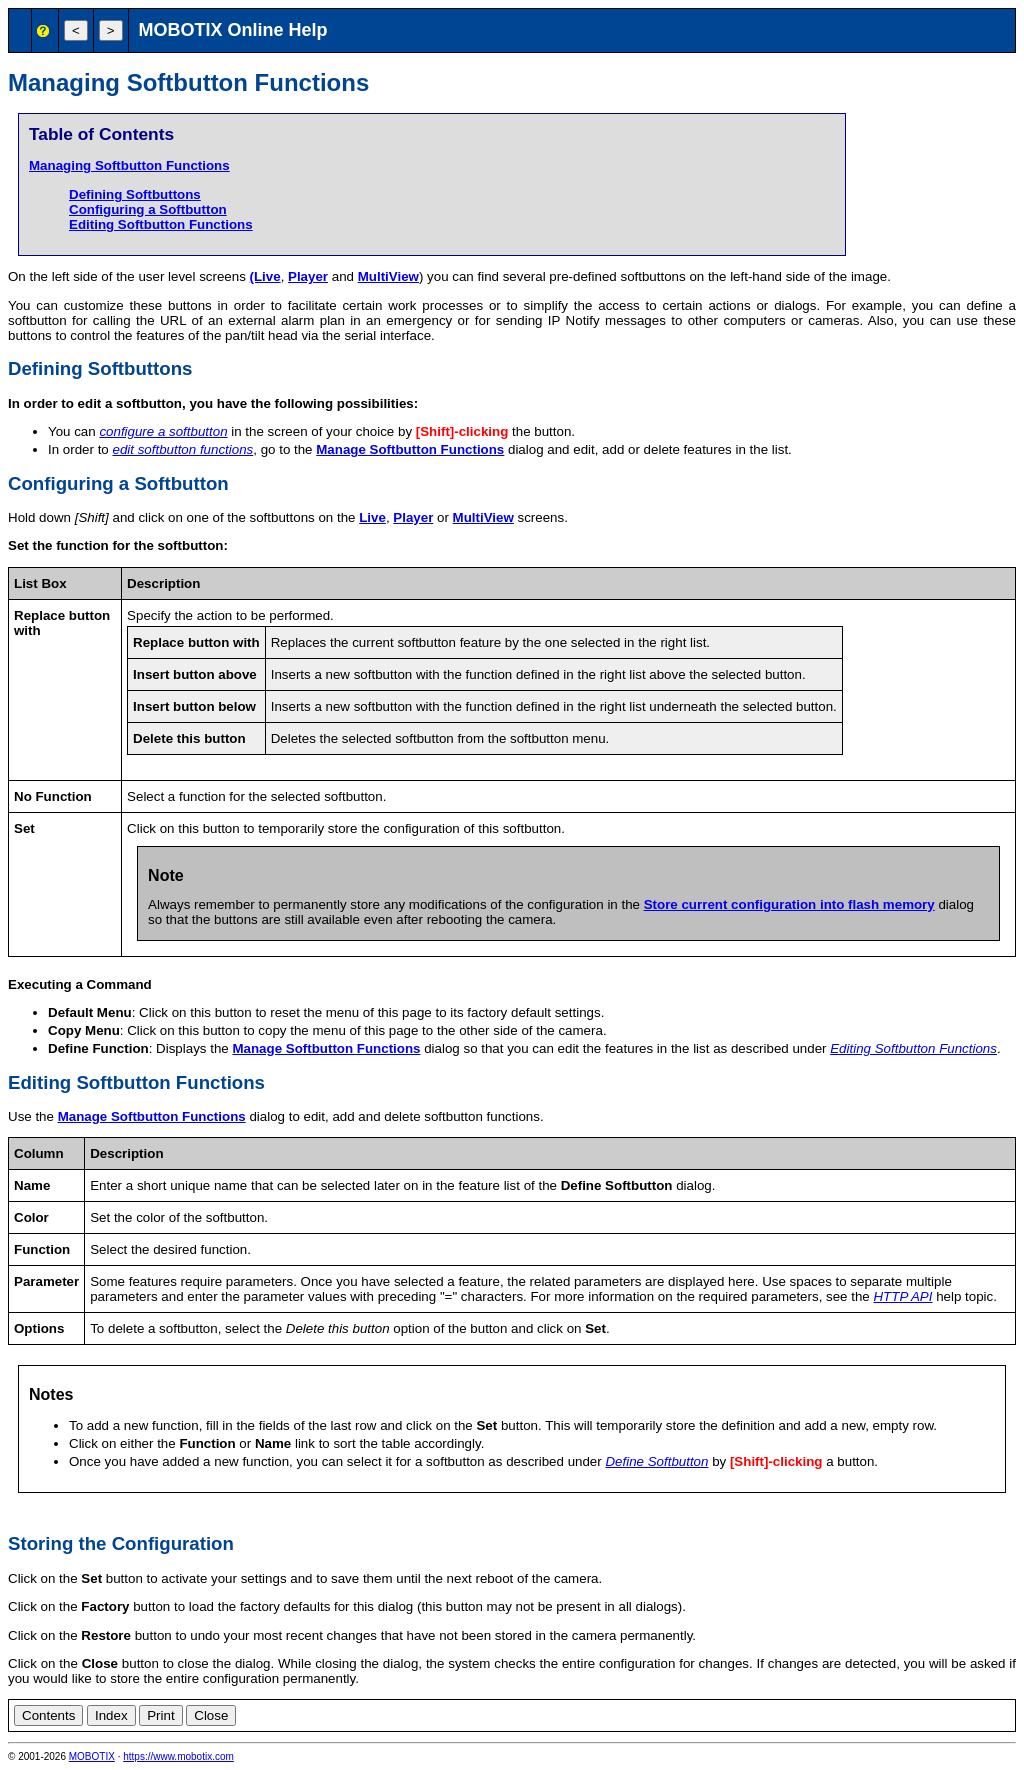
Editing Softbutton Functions (161, 224)
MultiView (388, 276)
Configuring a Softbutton (148, 209)
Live (372, 517)
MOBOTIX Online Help (233, 30)
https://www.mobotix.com (178, 1756)
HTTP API (902, 1296)
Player (308, 276)
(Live (265, 276)
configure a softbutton (163, 431)
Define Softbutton (656, 1461)
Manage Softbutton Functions (410, 449)
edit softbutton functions (182, 449)
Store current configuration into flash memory (789, 904)
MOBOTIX (92, 1756)
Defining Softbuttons (135, 194)
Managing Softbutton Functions (129, 165)
